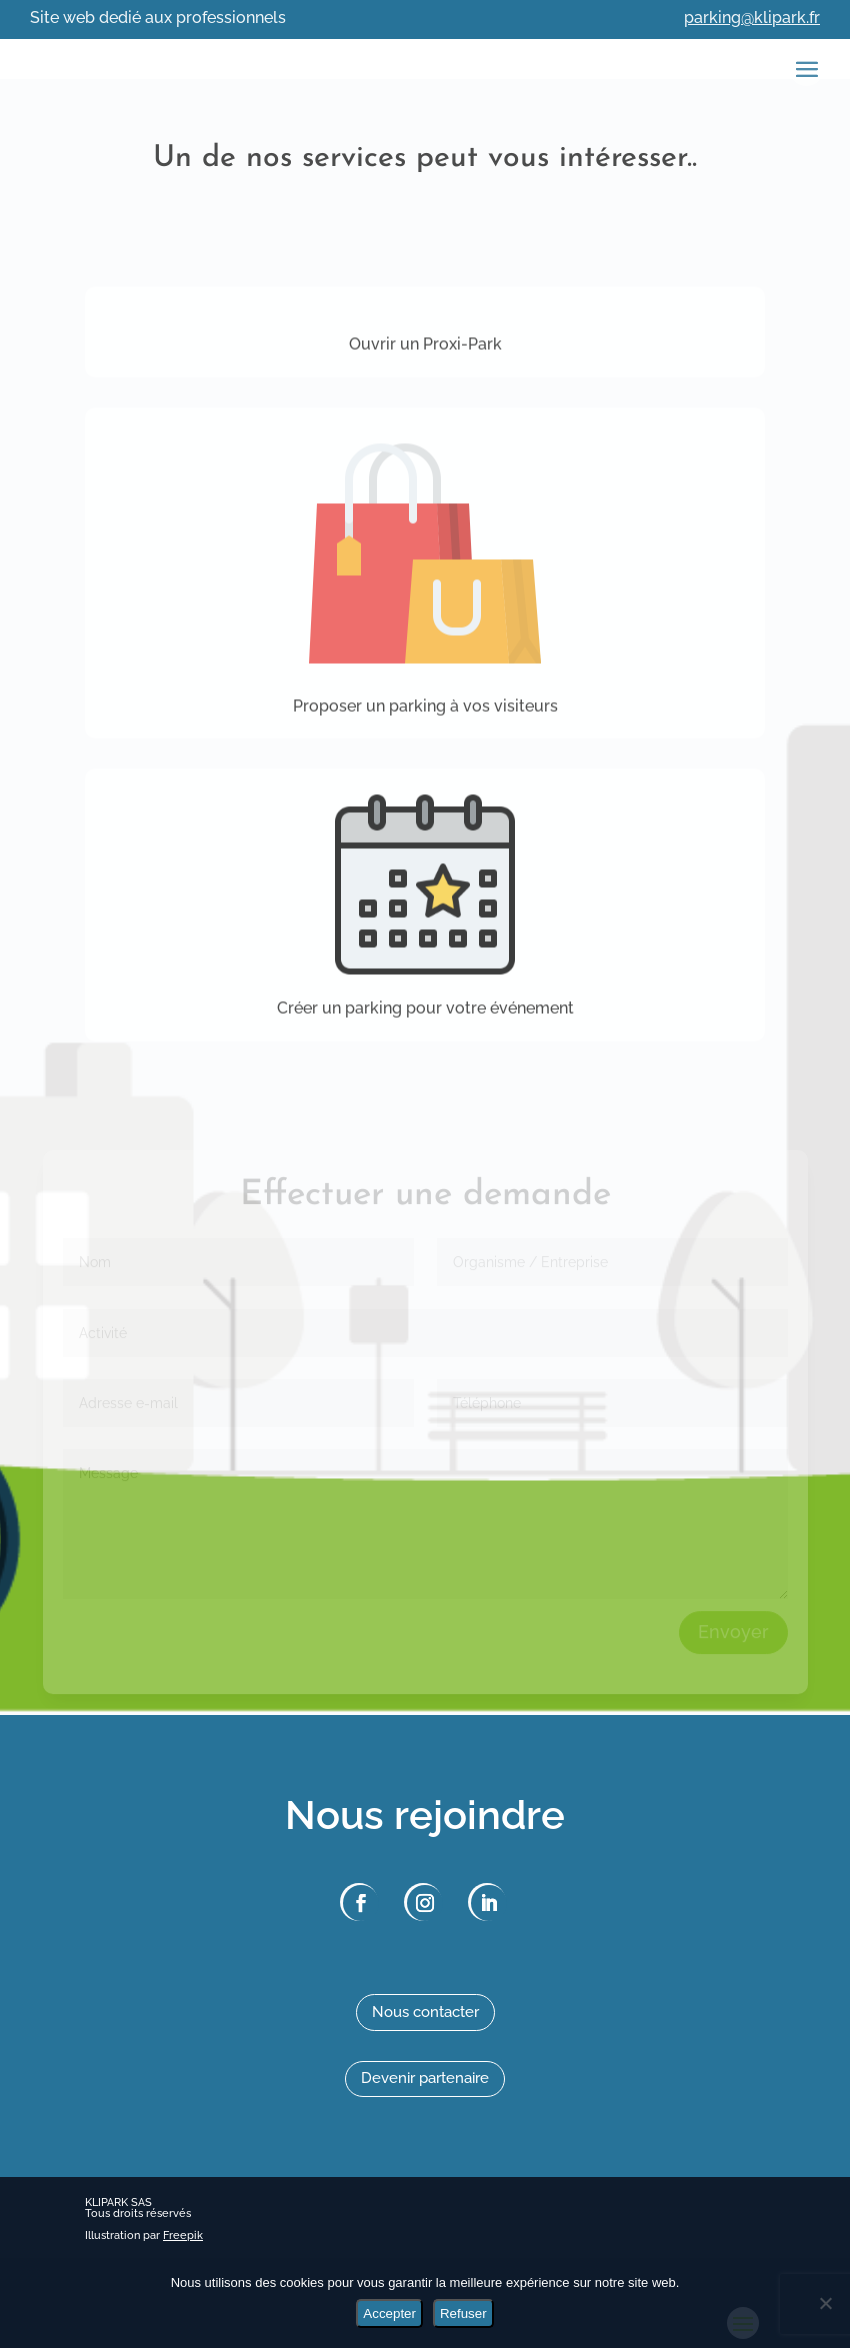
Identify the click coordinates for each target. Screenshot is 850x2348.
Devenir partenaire (425, 2078)
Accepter (389, 2313)
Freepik (183, 2235)
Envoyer (733, 1646)
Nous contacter (425, 2012)
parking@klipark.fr (752, 17)
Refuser (463, 2313)
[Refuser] (825, 2303)
